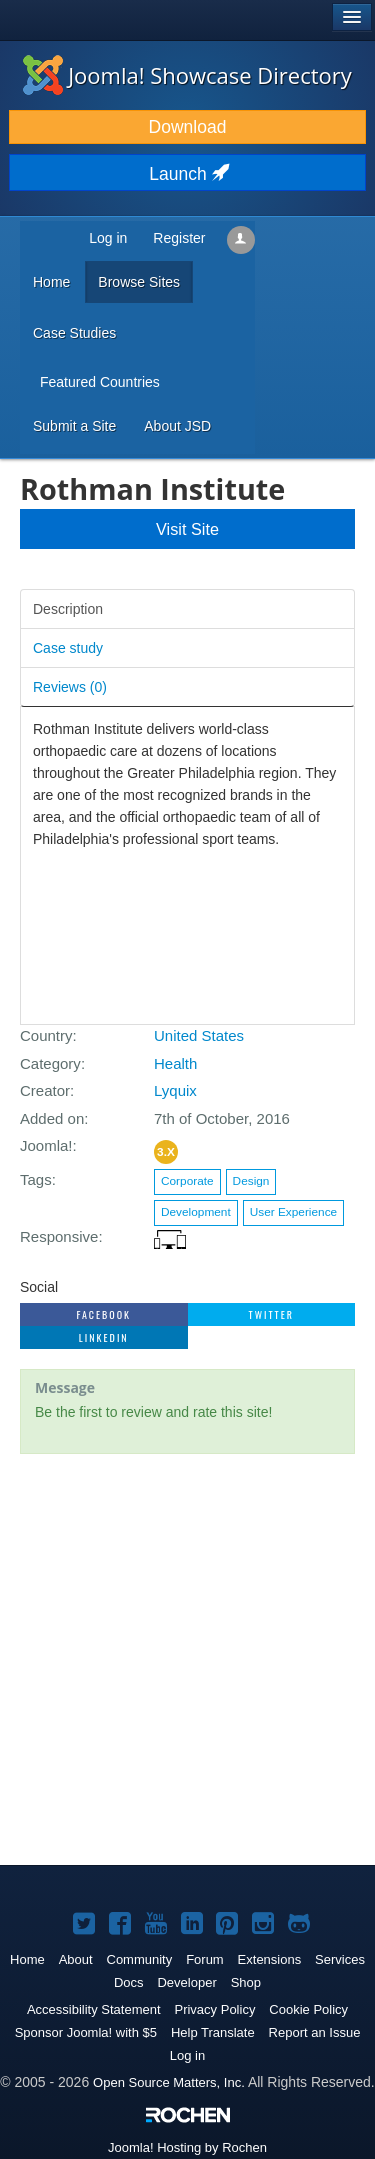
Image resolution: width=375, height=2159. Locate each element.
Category (50, 1063)
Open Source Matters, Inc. (169, 2082)
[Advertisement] (187, 1661)
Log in (187, 2055)
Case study (68, 648)
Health (175, 1063)
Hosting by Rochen (187, 2147)
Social (39, 1287)
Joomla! (46, 1145)
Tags (36, 1179)
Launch (187, 174)
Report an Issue (315, 2032)
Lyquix (175, 1090)
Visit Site (187, 529)
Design (251, 1181)
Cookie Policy (308, 2009)
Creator (45, 1090)
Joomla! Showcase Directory (187, 75)
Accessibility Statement (94, 2009)
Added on (52, 1118)
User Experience (293, 1212)
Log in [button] (108, 238)
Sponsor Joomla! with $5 (86, 2032)
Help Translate (213, 2032)
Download (188, 127)
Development (196, 1212)
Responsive (59, 1236)
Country (46, 1035)
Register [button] (179, 238)
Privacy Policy (214, 2009)
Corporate (187, 1181)
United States (199, 1035)
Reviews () (70, 687)
